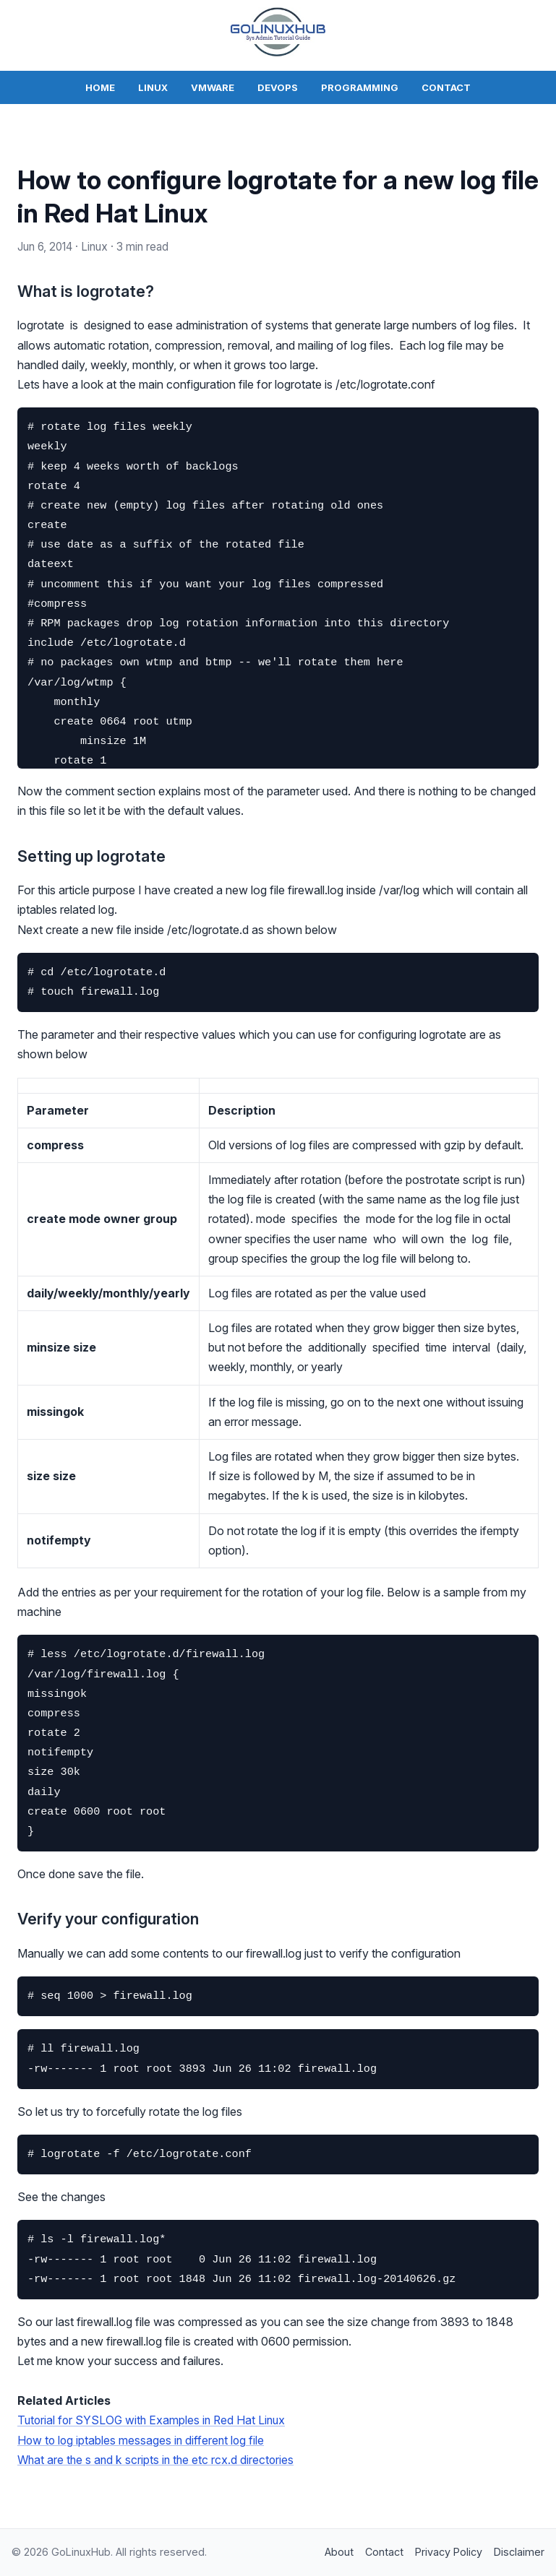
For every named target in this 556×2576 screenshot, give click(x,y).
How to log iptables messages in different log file (142, 2439)
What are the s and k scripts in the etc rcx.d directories (157, 2459)
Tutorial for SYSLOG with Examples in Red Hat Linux (154, 2420)
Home (100, 87)
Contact (446, 87)
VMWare (212, 87)
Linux (153, 87)
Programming (359, 87)
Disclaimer (519, 2552)
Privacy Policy (448, 2552)
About (339, 2552)
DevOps (277, 87)
